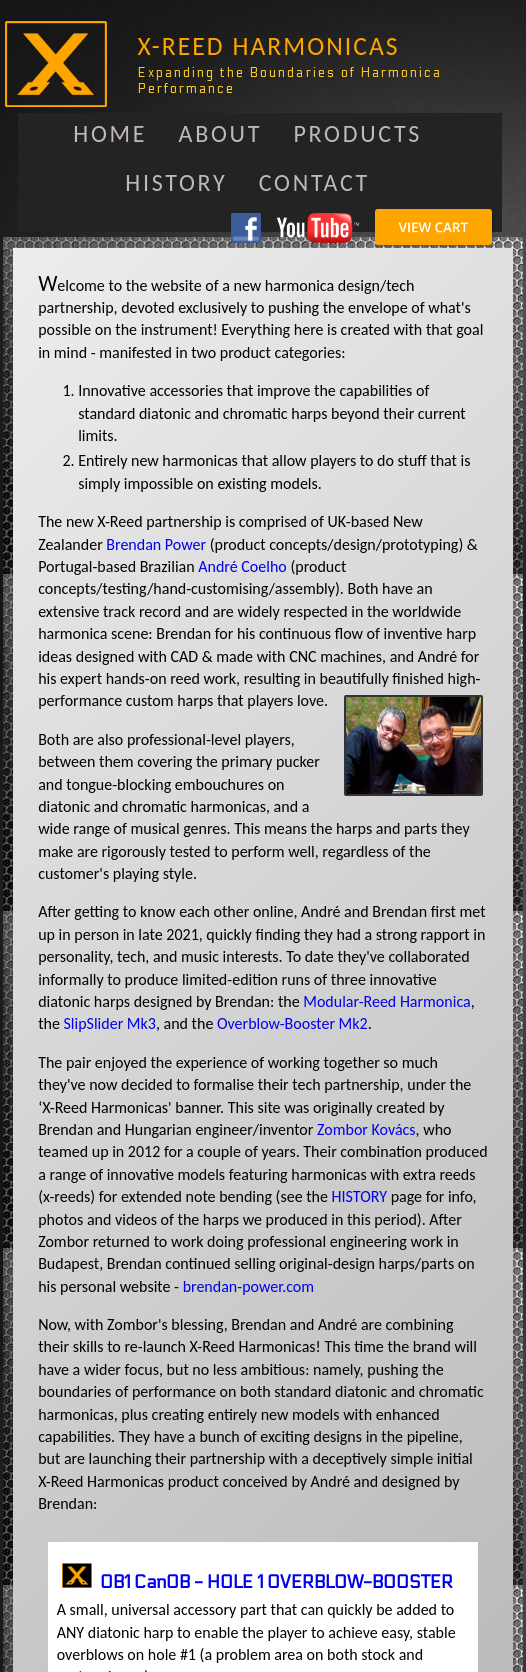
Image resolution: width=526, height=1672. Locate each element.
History (176, 182)
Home (110, 133)
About (221, 133)
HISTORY (359, 1196)
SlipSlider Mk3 (109, 1023)
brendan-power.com (248, 1286)
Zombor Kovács (366, 1129)
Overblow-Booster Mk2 (292, 1023)
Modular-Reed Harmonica (386, 1001)
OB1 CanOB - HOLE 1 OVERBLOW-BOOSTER (276, 1582)
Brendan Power (156, 544)
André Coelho (242, 566)
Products (357, 133)
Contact (314, 182)
